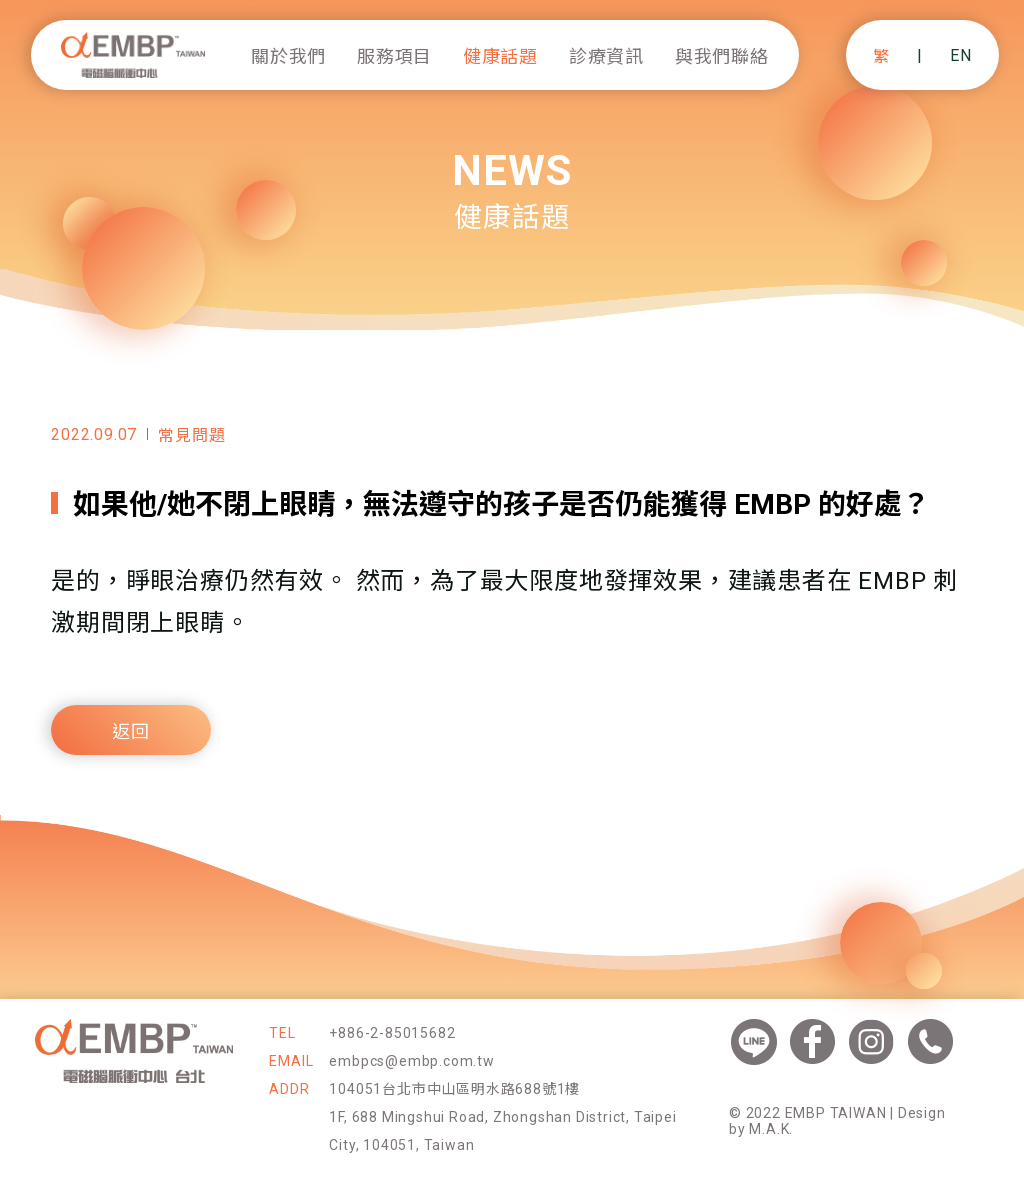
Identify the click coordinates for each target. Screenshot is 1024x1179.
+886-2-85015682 (392, 1033)
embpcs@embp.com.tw (411, 1061)
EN (961, 55)
